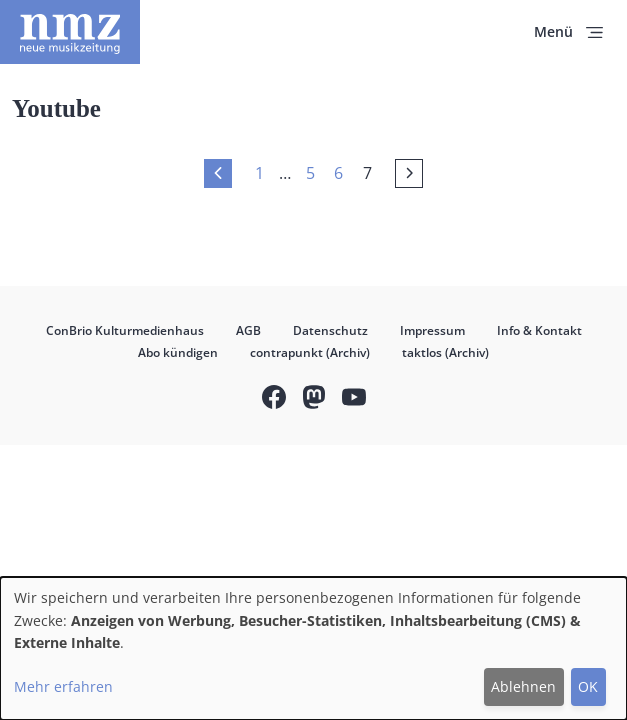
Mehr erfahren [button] (63, 686)
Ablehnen (523, 686)
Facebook (274, 399)
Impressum (432, 330)
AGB (248, 330)
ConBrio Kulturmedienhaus (125, 330)
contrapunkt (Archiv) (310, 352)
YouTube (354, 399)
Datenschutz (330, 330)
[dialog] (313, 648)
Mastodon (314, 399)
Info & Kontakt (539, 330)
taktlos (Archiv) (445, 352)
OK (588, 686)
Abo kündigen (178, 352)
